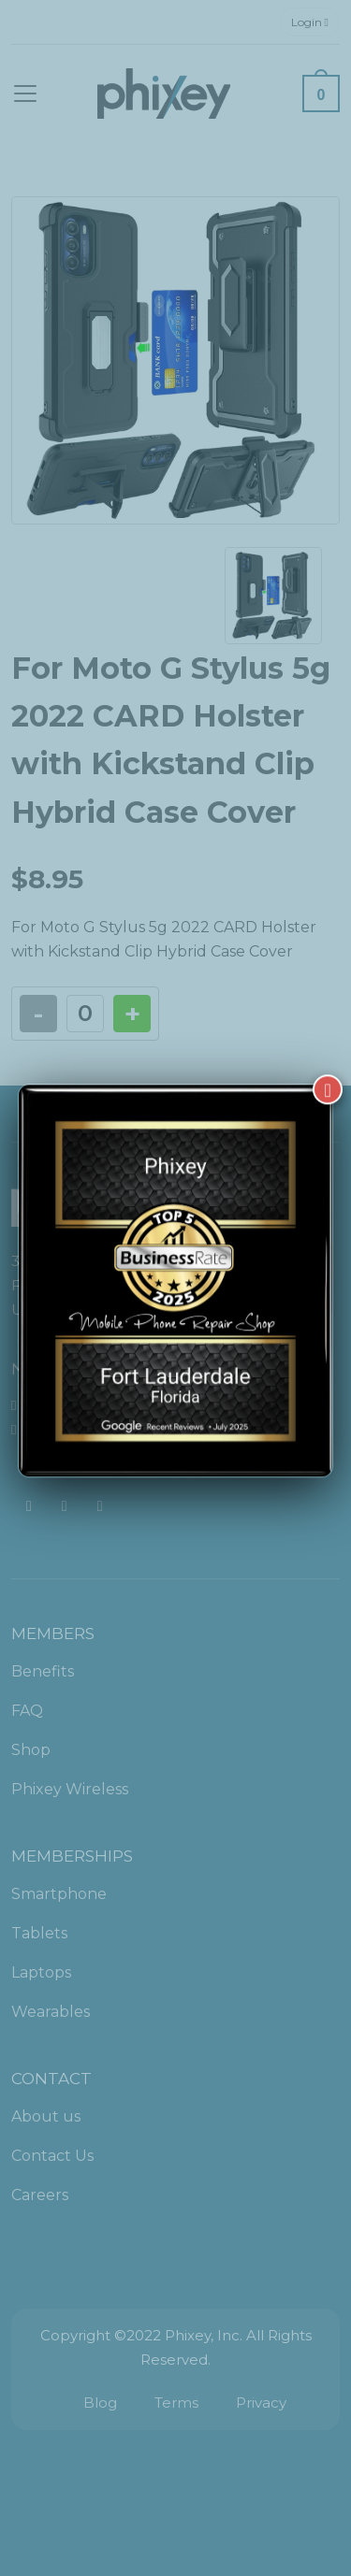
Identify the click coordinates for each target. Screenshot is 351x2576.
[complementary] (215, 2473)
